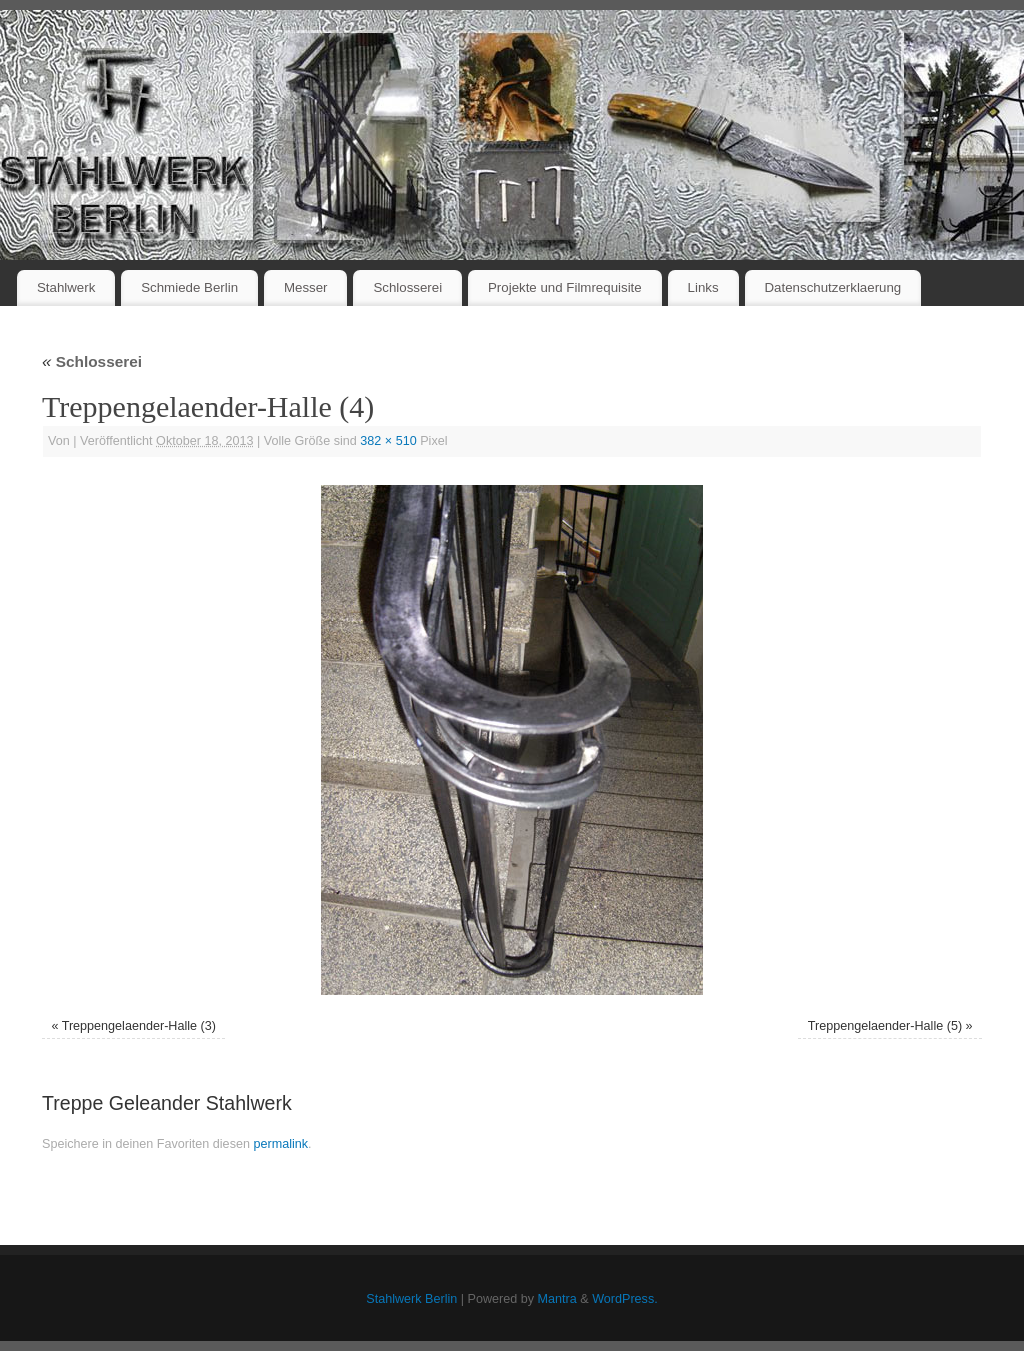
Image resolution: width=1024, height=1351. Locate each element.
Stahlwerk (66, 287)
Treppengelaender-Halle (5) (885, 1026)
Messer (306, 287)
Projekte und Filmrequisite (565, 287)
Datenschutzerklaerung (833, 287)
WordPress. (625, 1299)
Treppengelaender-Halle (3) (139, 1026)
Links (703, 287)
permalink (280, 1144)
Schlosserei (407, 287)
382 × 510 (388, 441)
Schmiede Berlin (189, 287)
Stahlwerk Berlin (411, 1299)
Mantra (557, 1299)
